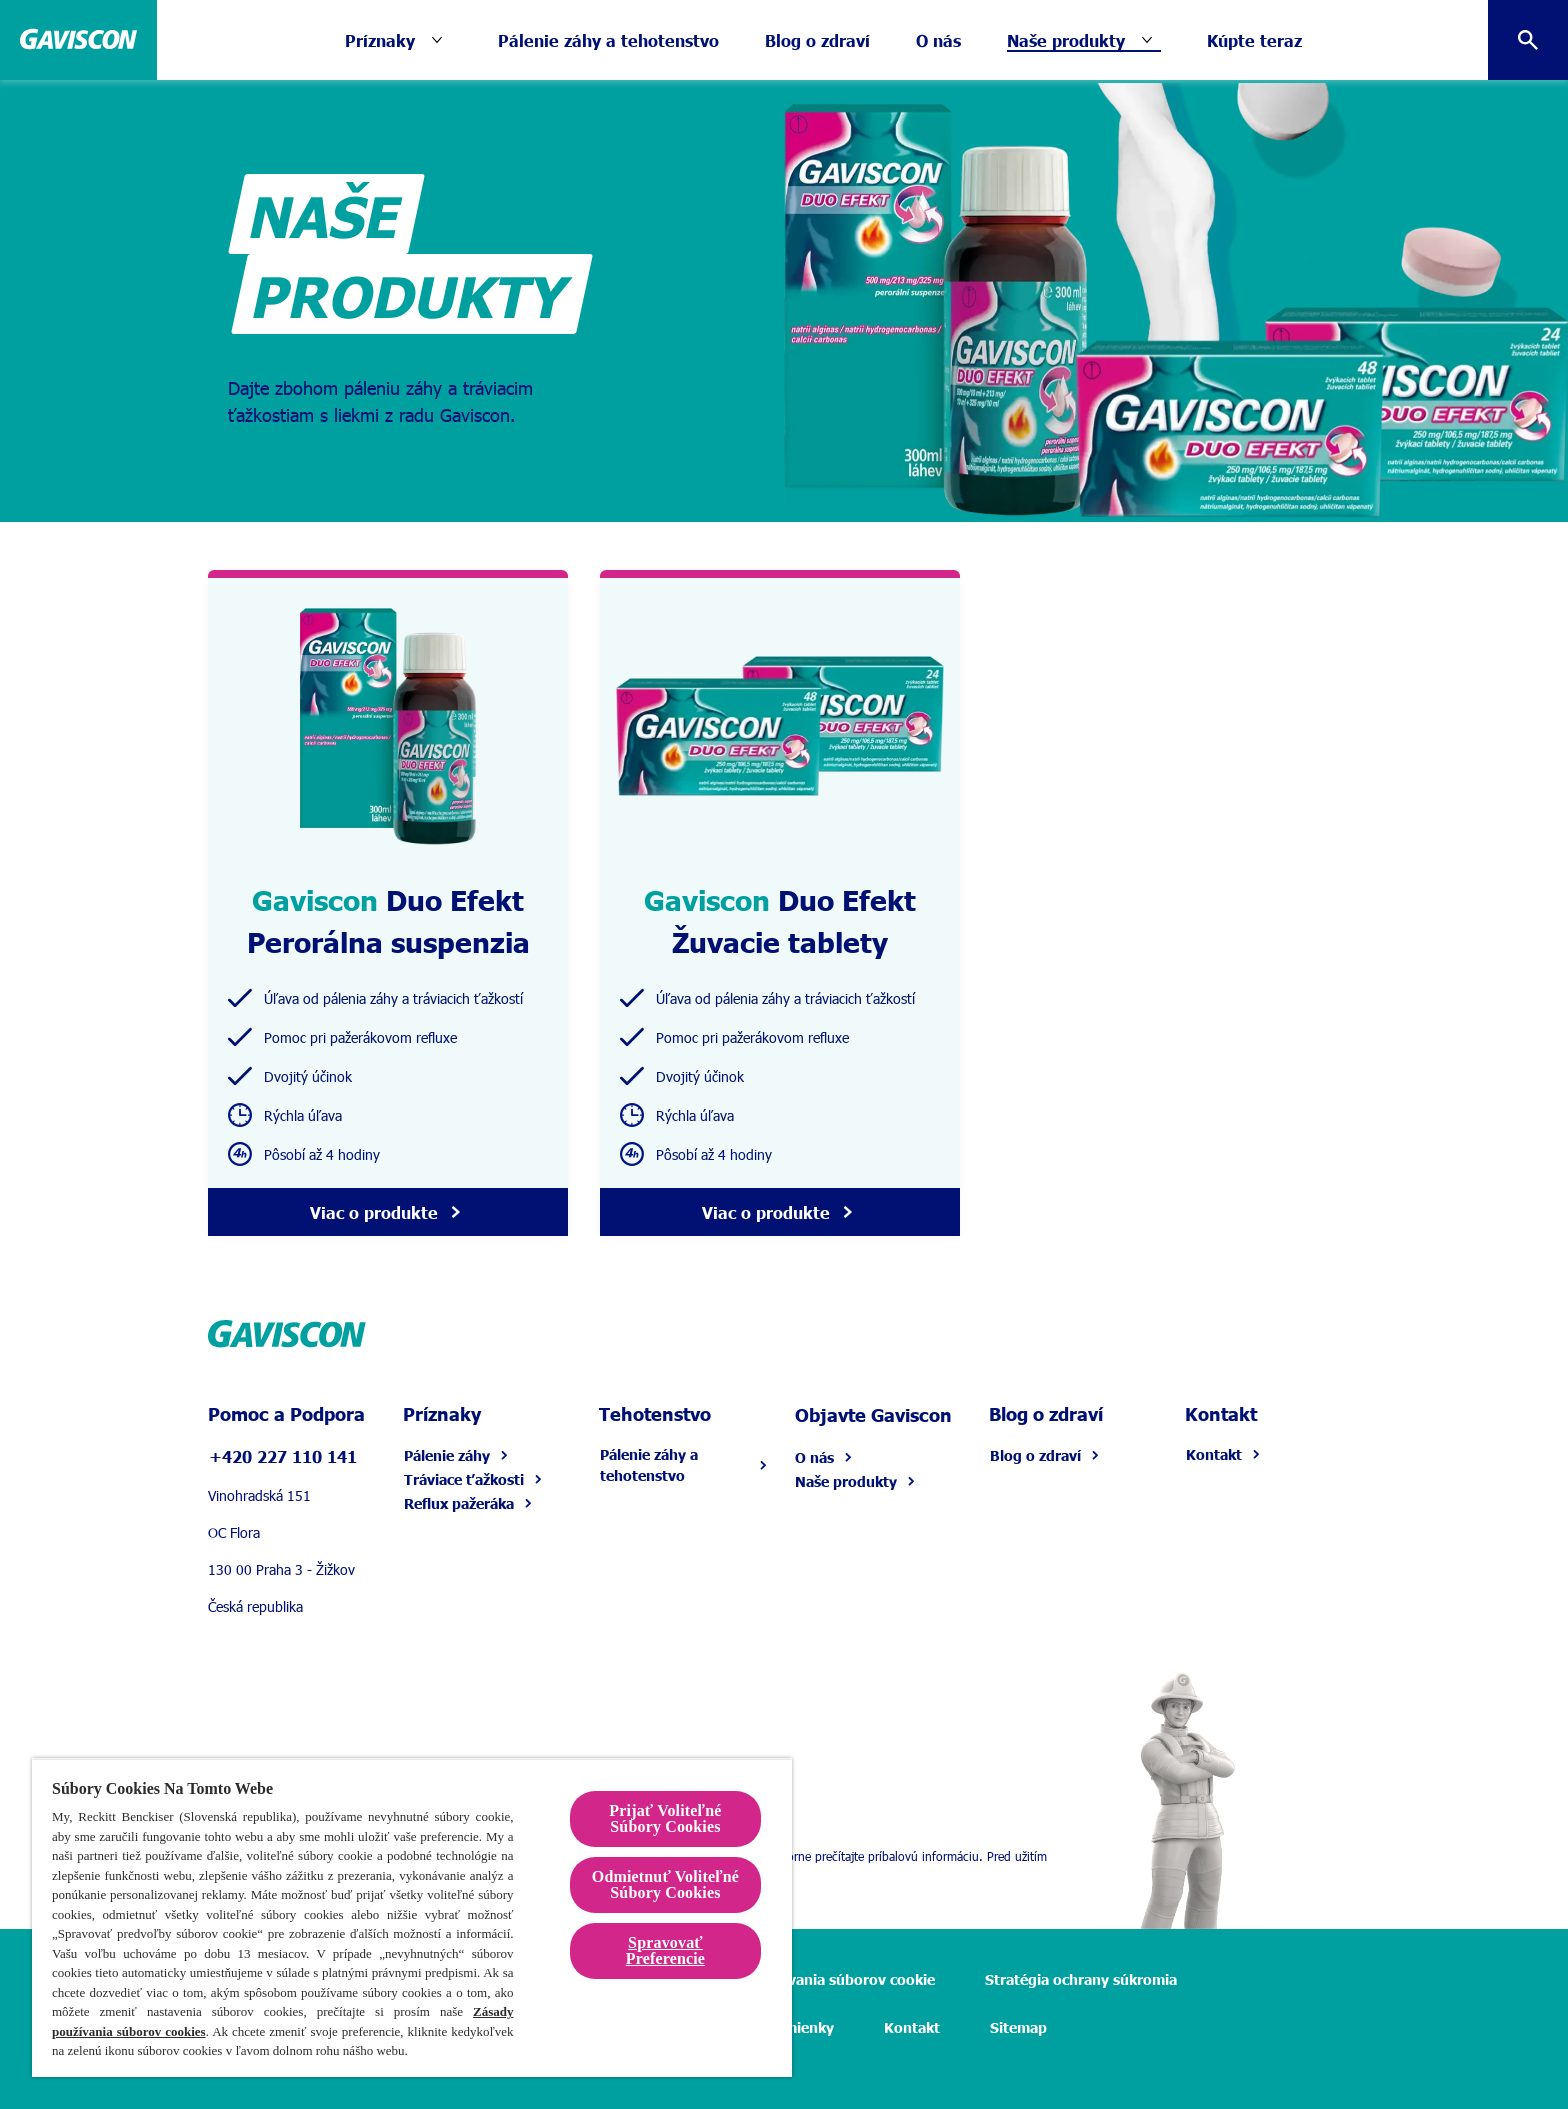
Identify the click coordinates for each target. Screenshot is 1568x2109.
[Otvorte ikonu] (1528, 40)
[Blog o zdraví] (817, 40)
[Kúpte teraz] (1254, 40)
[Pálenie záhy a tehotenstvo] (608, 40)
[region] (412, 1917)
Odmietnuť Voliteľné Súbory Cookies (665, 1884)
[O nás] (938, 40)
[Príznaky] (398, 40)
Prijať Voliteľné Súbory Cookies (665, 1818)
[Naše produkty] (1066, 40)
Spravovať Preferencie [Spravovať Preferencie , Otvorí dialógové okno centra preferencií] (665, 1950)
